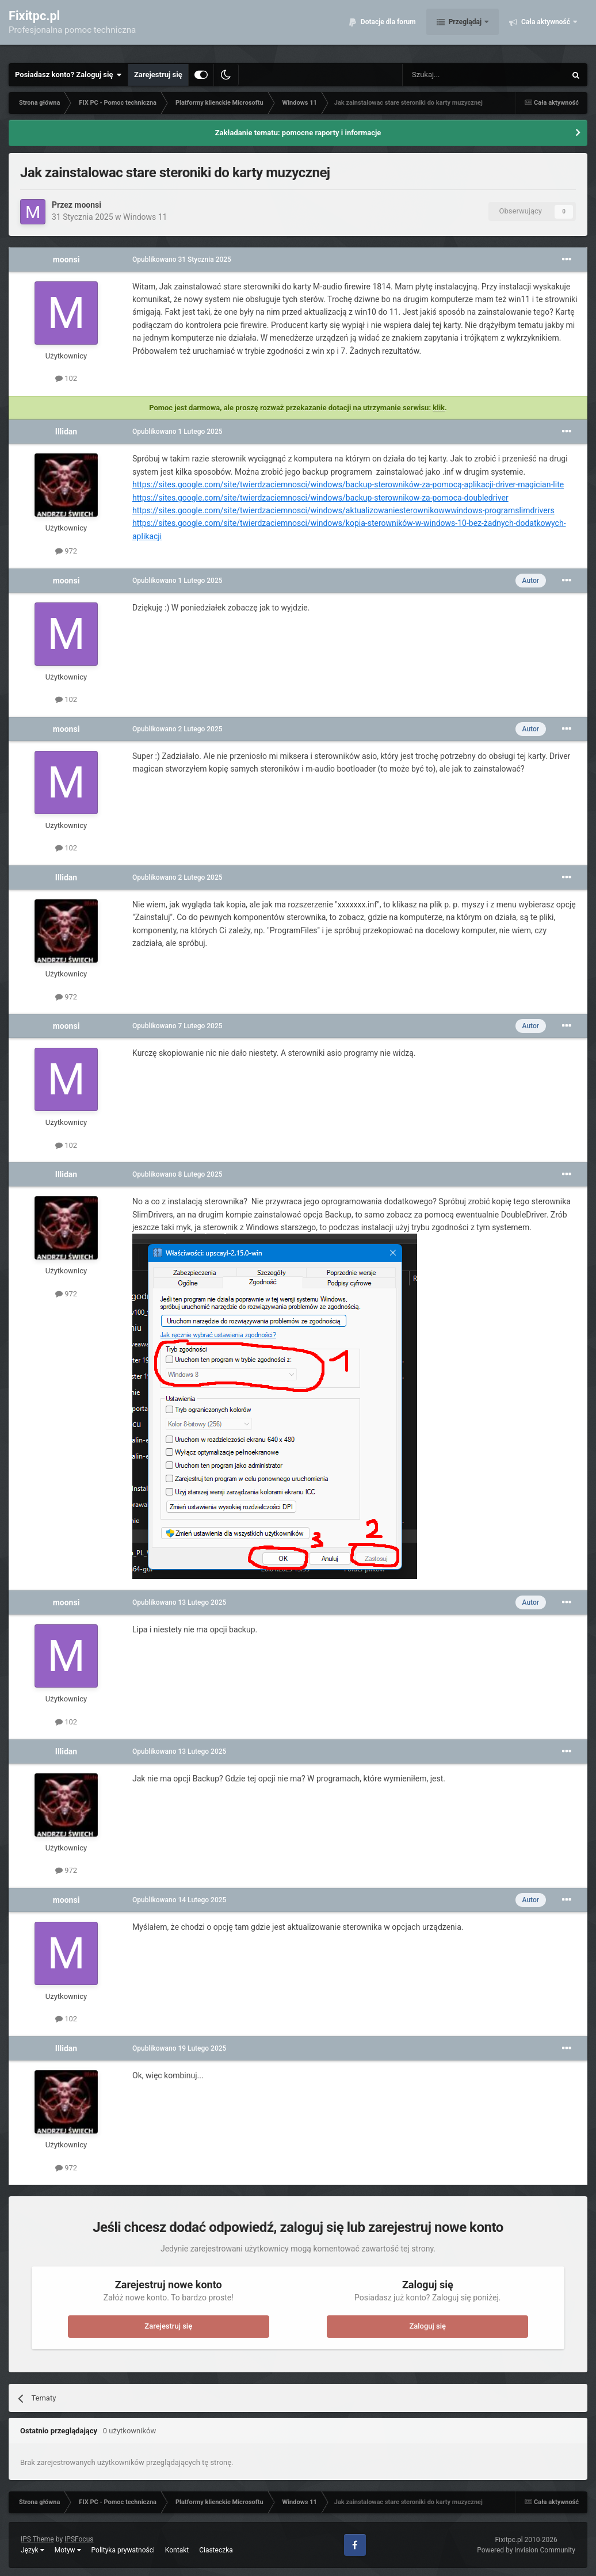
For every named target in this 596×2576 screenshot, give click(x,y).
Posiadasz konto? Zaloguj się (68, 75)
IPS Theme (37, 2539)
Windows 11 (145, 217)
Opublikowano (181, 259)
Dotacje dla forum (387, 29)
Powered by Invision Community (526, 2550)
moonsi (87, 204)
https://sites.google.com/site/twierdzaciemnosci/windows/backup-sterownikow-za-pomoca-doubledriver (320, 497)
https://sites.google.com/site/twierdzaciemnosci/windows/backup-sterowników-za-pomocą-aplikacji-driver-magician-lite (348, 484)
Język (32, 2550)
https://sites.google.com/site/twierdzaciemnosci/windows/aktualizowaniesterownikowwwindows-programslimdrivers (343, 510)
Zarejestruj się (158, 74)
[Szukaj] (457, 75)
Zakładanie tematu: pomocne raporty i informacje (298, 132)
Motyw (68, 2550)
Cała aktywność (545, 29)
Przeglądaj (465, 29)
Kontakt (177, 2550)
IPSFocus (78, 2539)
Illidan (66, 431)
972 (66, 551)
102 (66, 378)
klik (439, 407)
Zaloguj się (427, 2326)
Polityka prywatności (123, 2550)
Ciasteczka (216, 2550)
